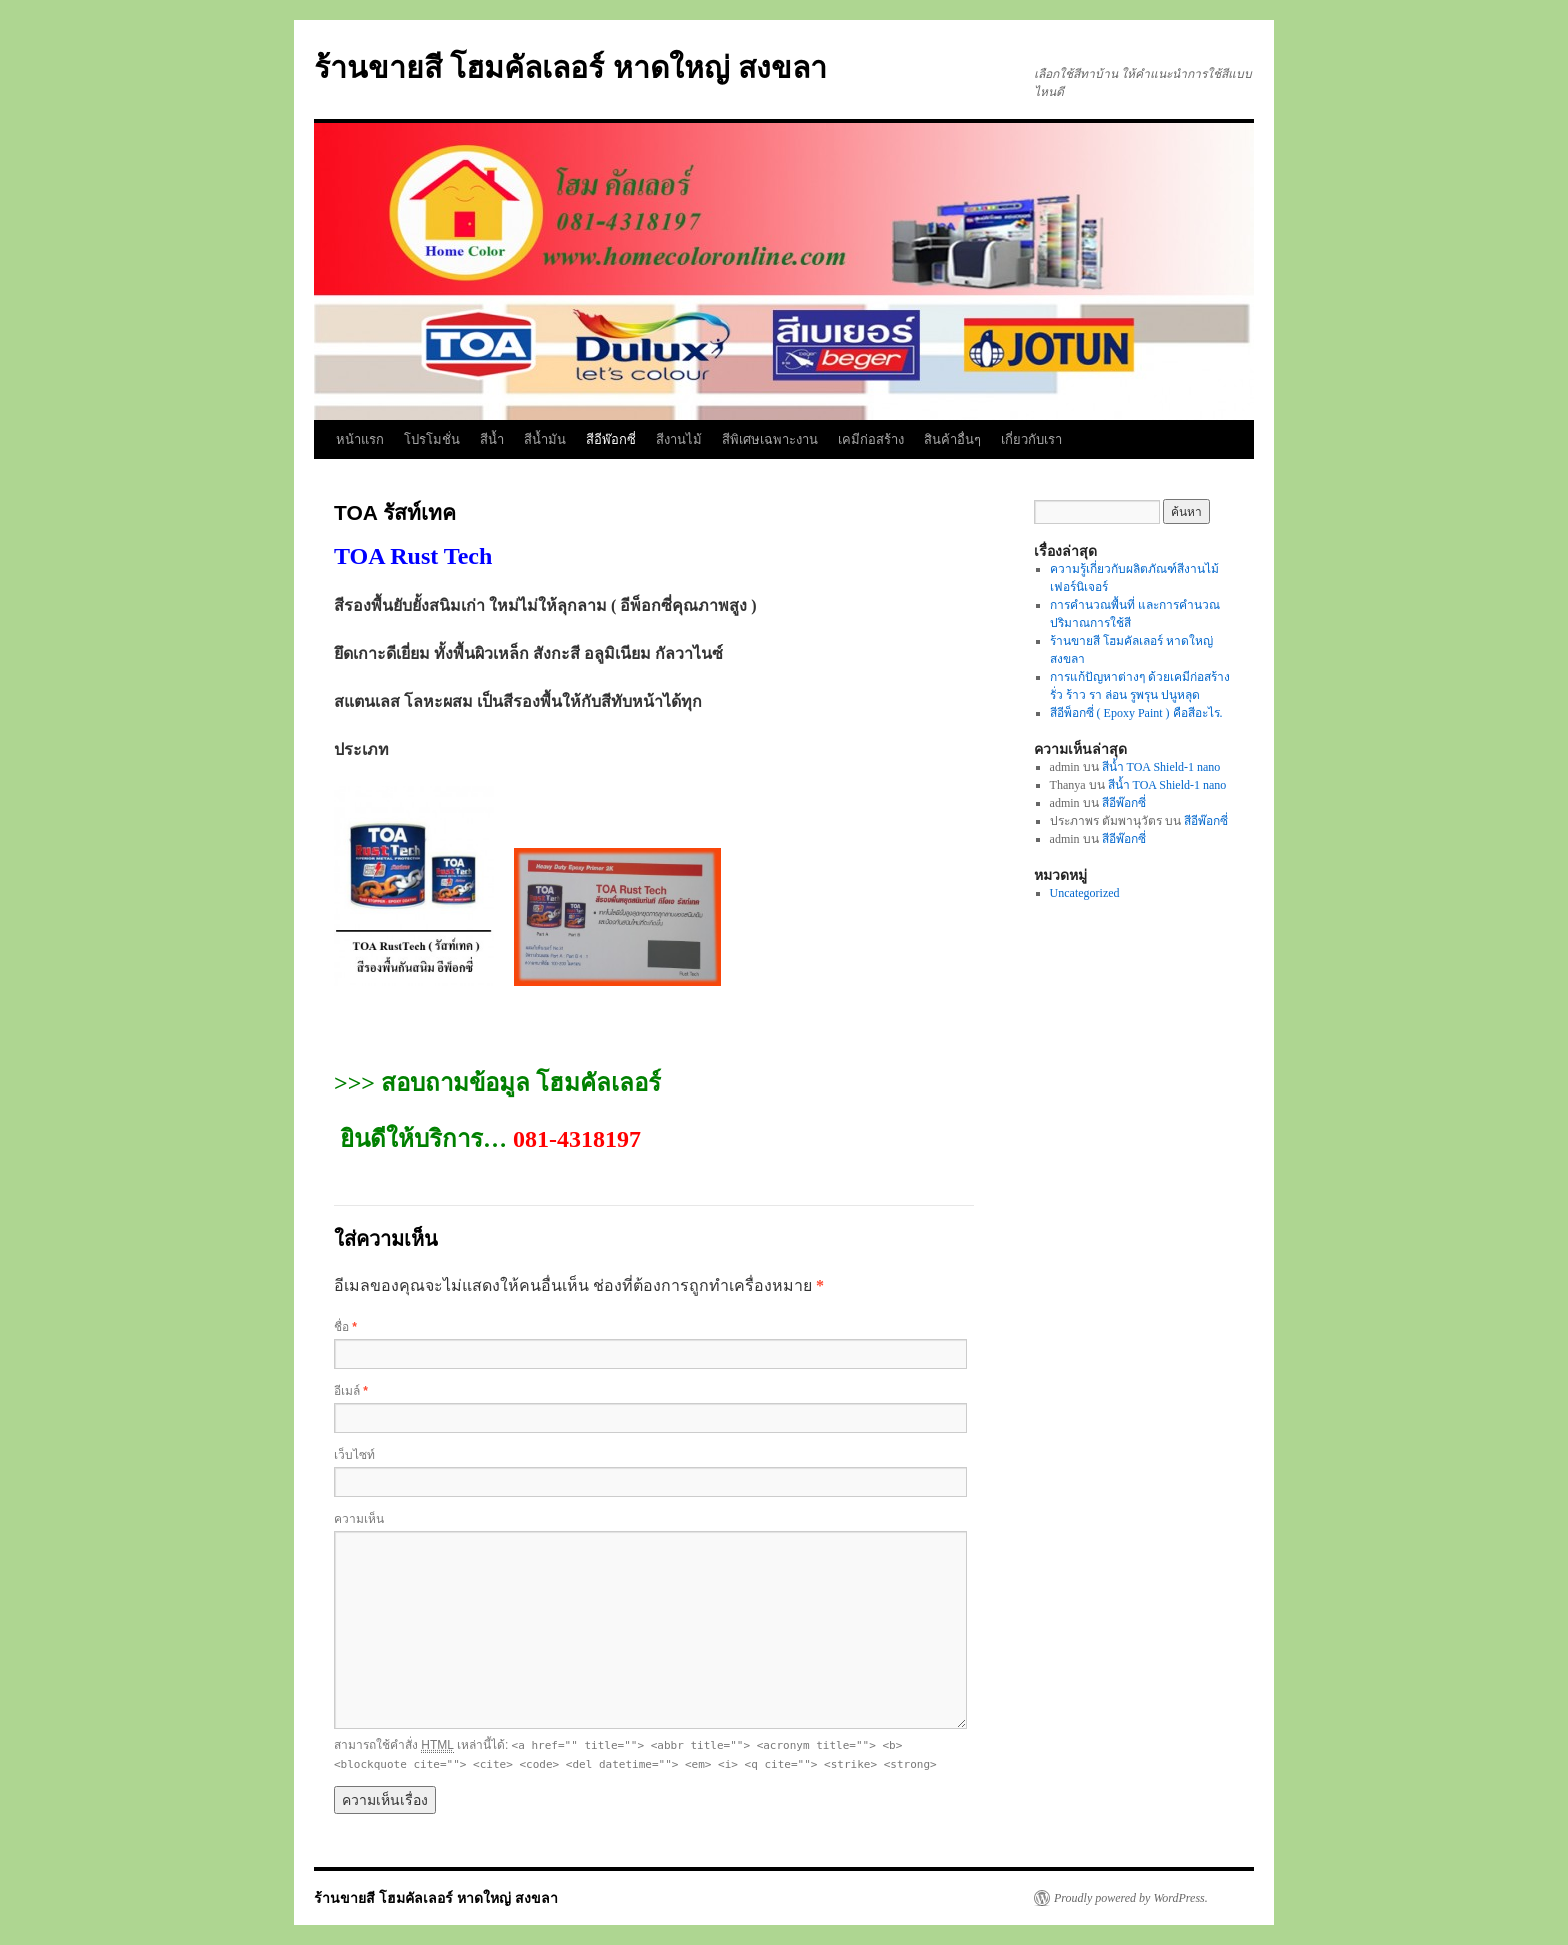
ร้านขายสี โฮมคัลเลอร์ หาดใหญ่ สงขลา (570, 67)
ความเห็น (359, 1519)
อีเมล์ (351, 1391)
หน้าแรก (360, 439)
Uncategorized (1085, 893)
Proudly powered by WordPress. (1131, 1898)
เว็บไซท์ (354, 1455)
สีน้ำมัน (545, 439)
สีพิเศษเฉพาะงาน (770, 439)
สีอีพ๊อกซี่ (611, 439)
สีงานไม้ (679, 439)
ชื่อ (345, 1327)
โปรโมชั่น (432, 439)
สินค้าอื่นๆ (952, 439)
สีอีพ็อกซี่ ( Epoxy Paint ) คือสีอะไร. (1136, 713)
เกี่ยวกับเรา (1031, 439)
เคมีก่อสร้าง (871, 439)
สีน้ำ (492, 439)
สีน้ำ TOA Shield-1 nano (1161, 767)
